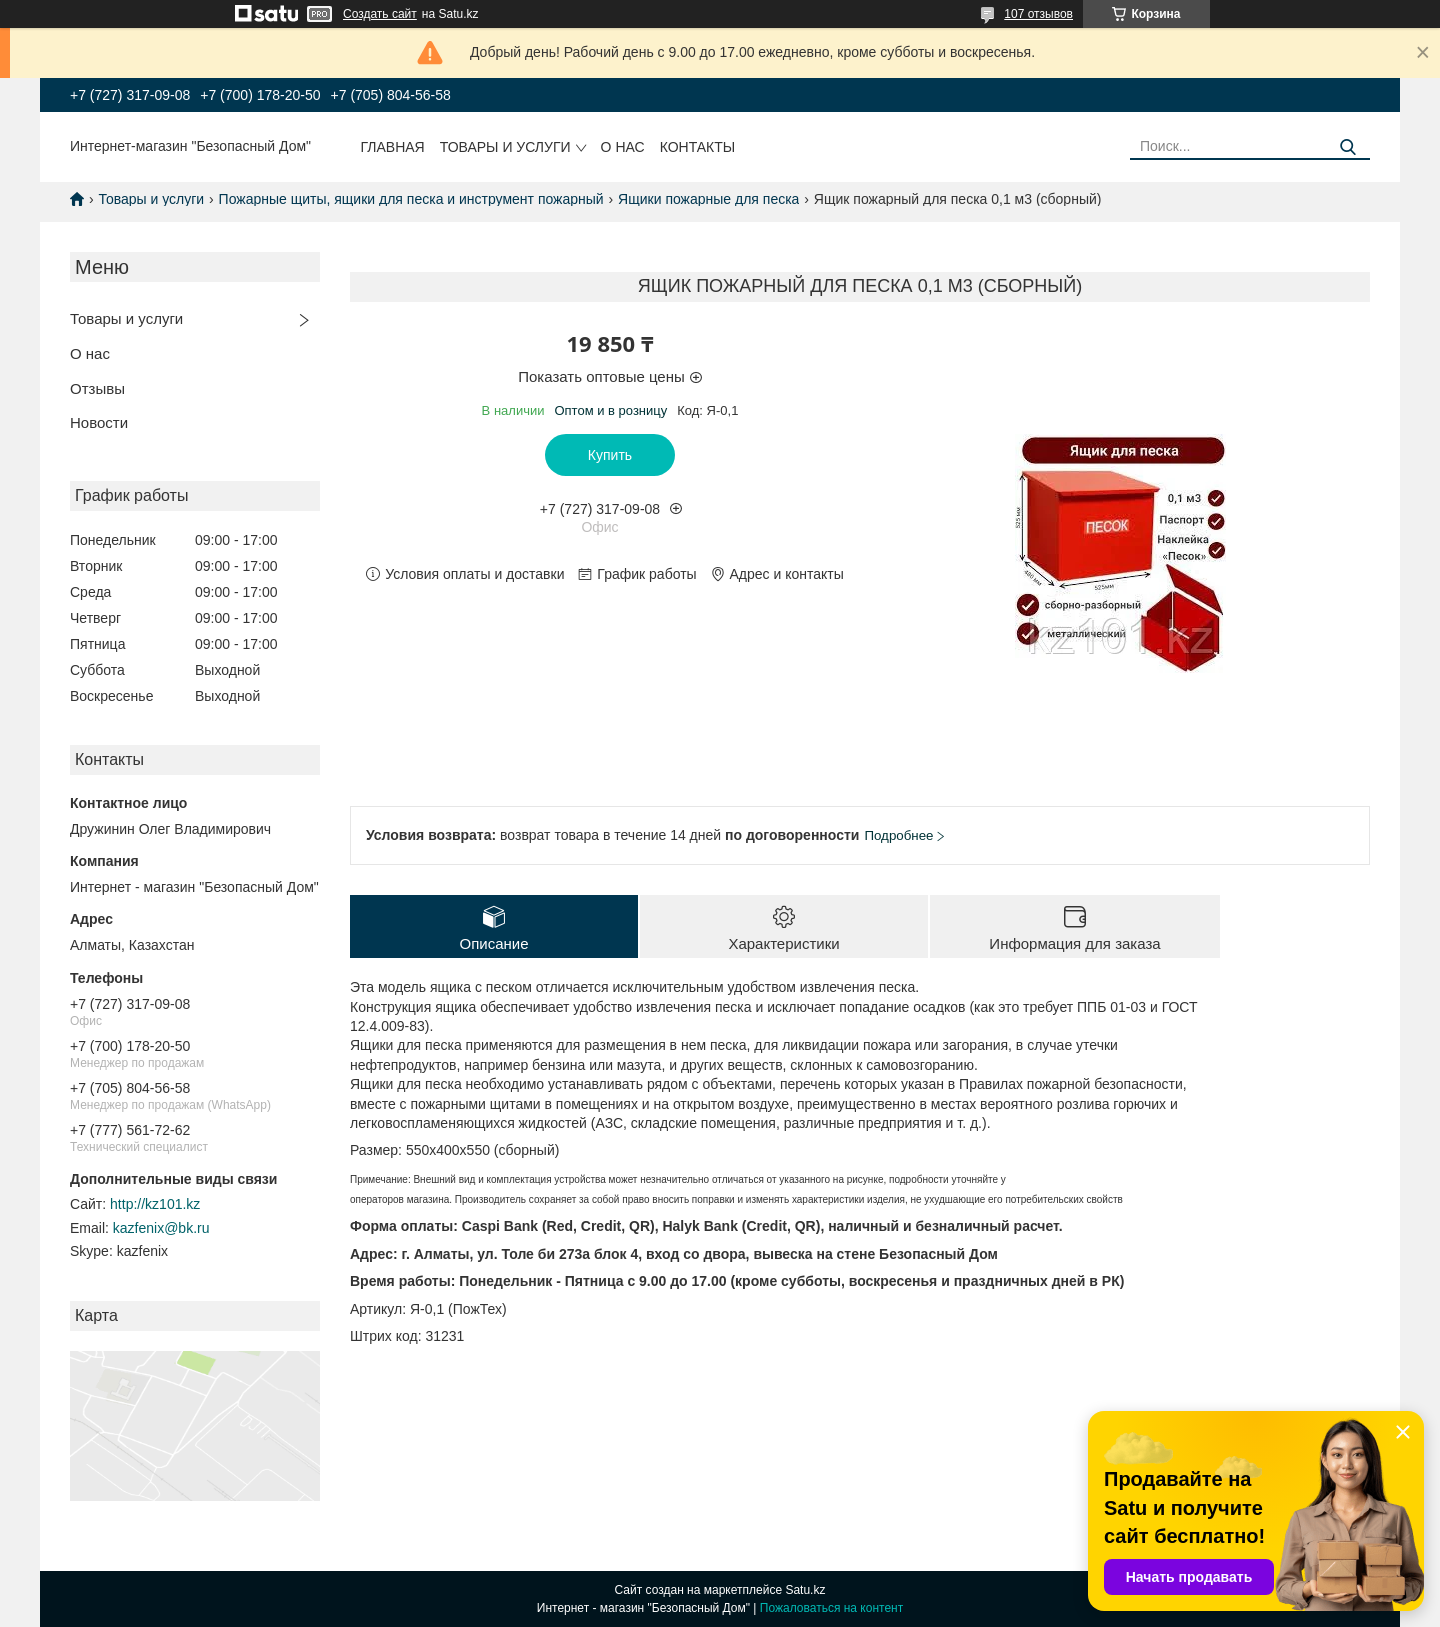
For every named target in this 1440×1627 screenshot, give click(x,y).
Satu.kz (805, 1590)
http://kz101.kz (155, 1204)
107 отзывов (1038, 14)
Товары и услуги (505, 147)
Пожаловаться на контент (831, 1608)
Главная (393, 147)
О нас (623, 147)
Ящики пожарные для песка (708, 199)
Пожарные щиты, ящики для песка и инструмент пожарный (411, 199)
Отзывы (97, 388)
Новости (99, 422)
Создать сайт (380, 14)
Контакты (698, 147)
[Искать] (1347, 147)
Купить (610, 455)
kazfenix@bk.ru (161, 1228)
